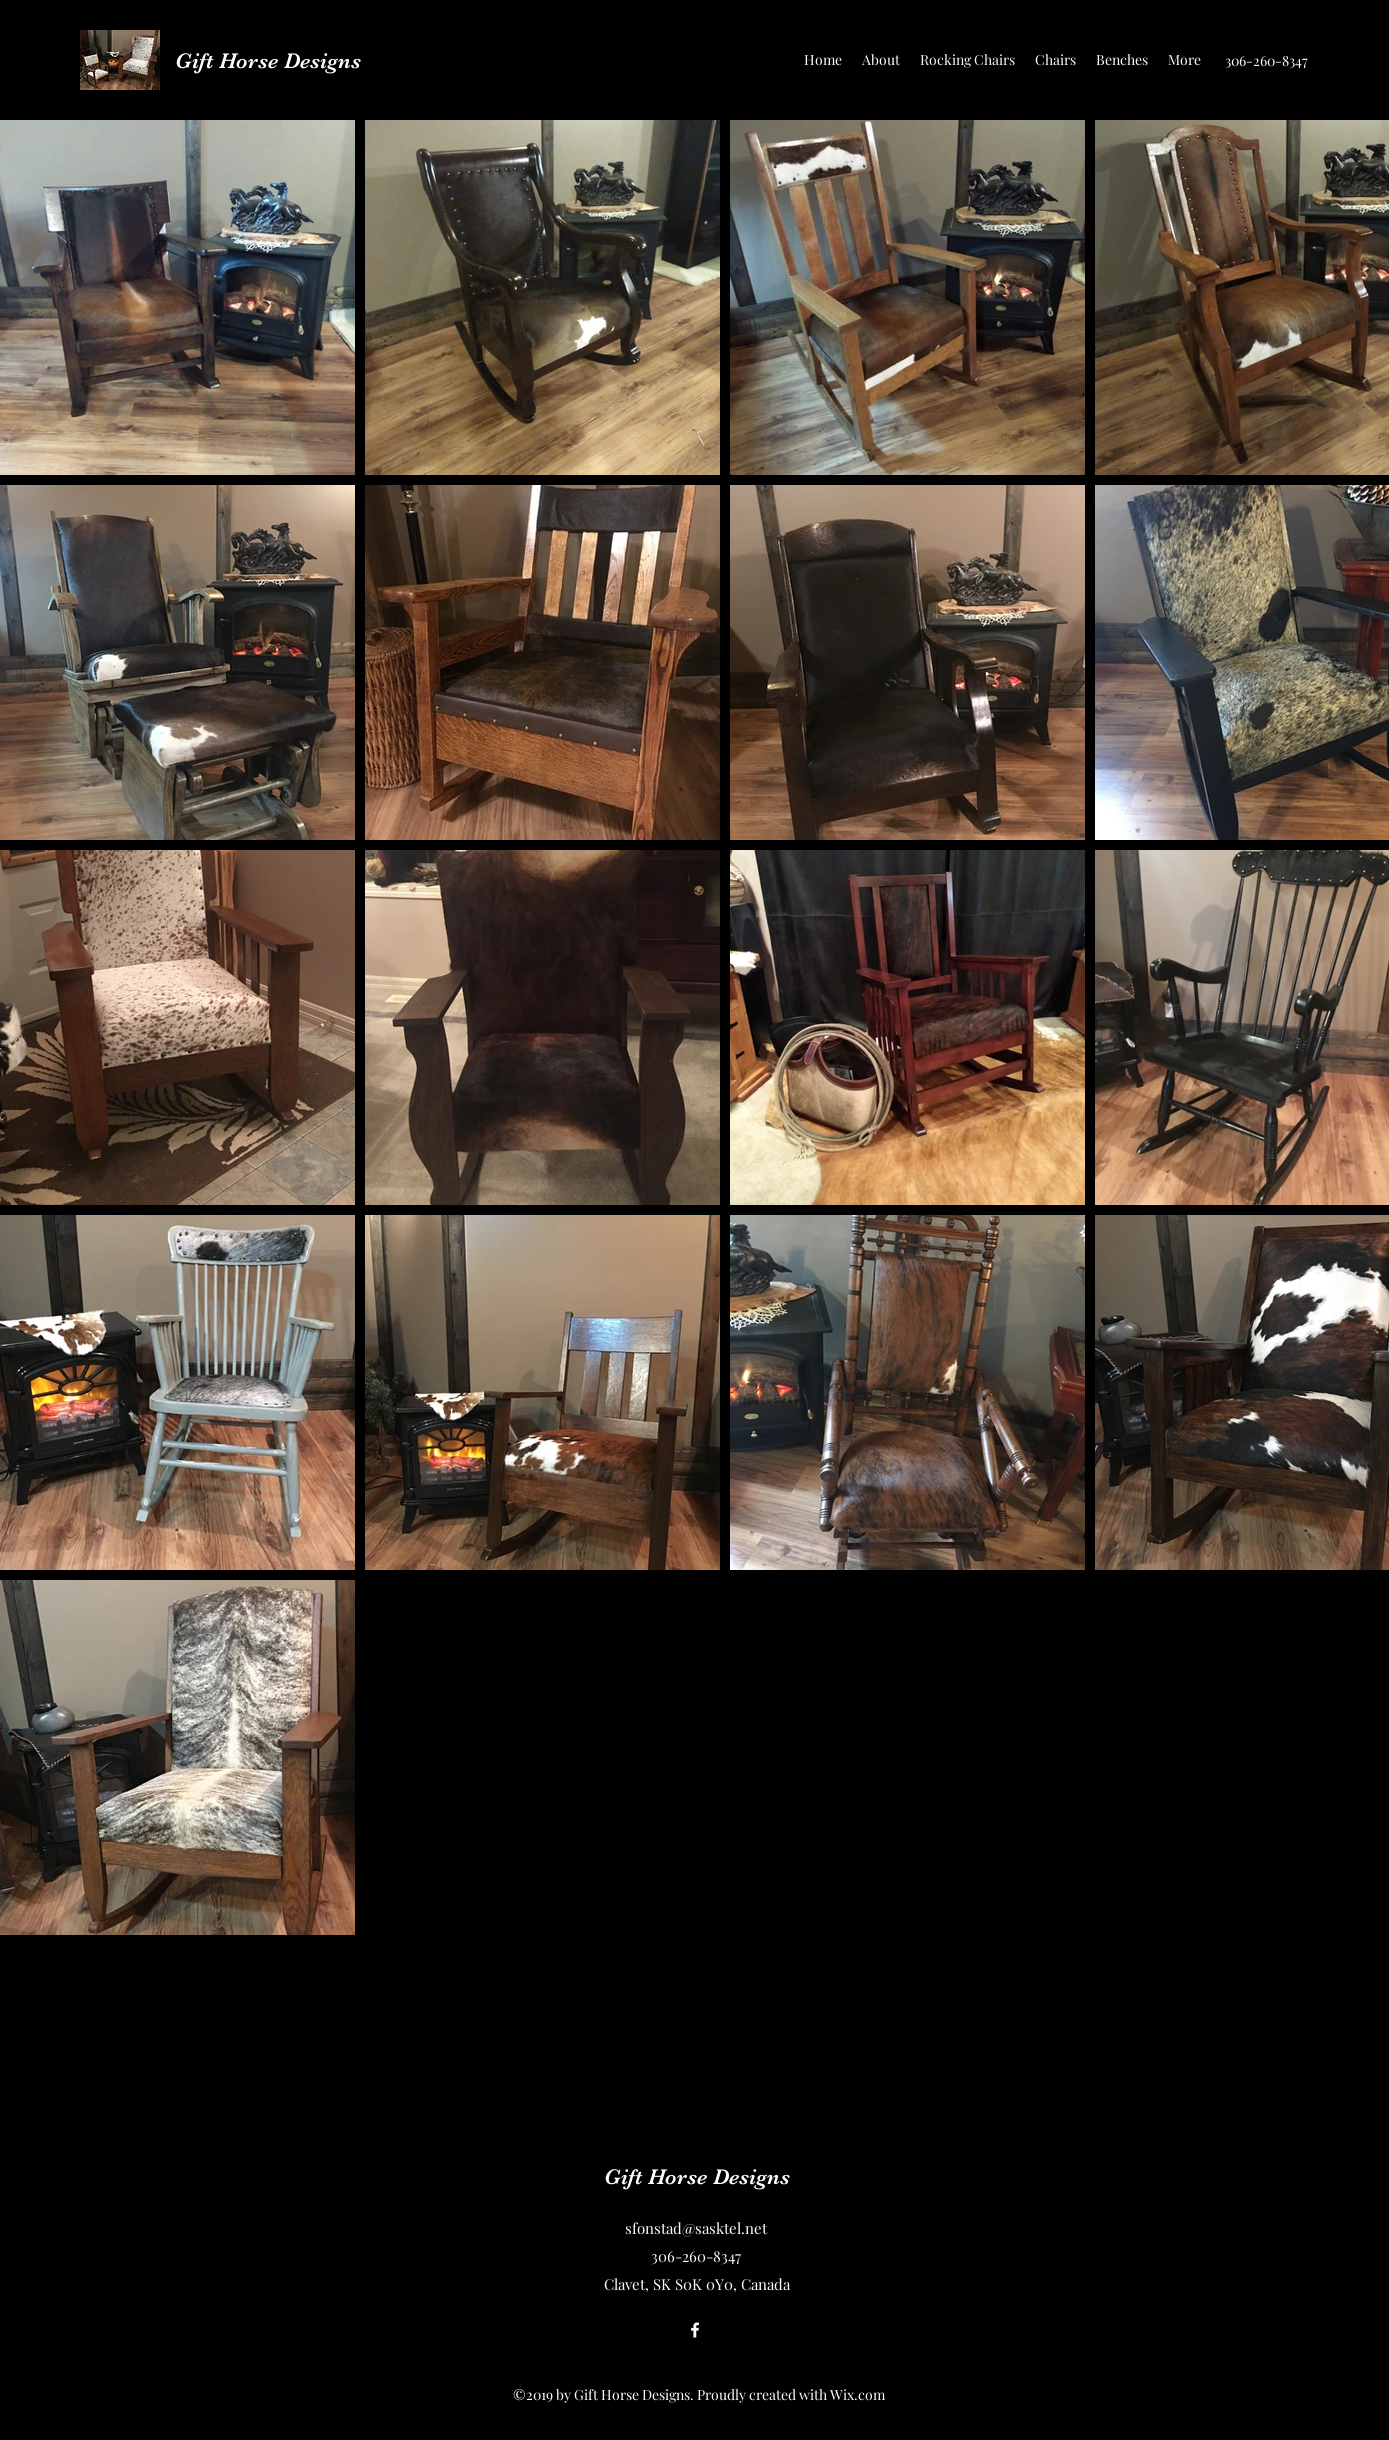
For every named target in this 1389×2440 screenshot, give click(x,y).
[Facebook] (695, 2330)
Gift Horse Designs (268, 60)
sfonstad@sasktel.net (696, 2228)
